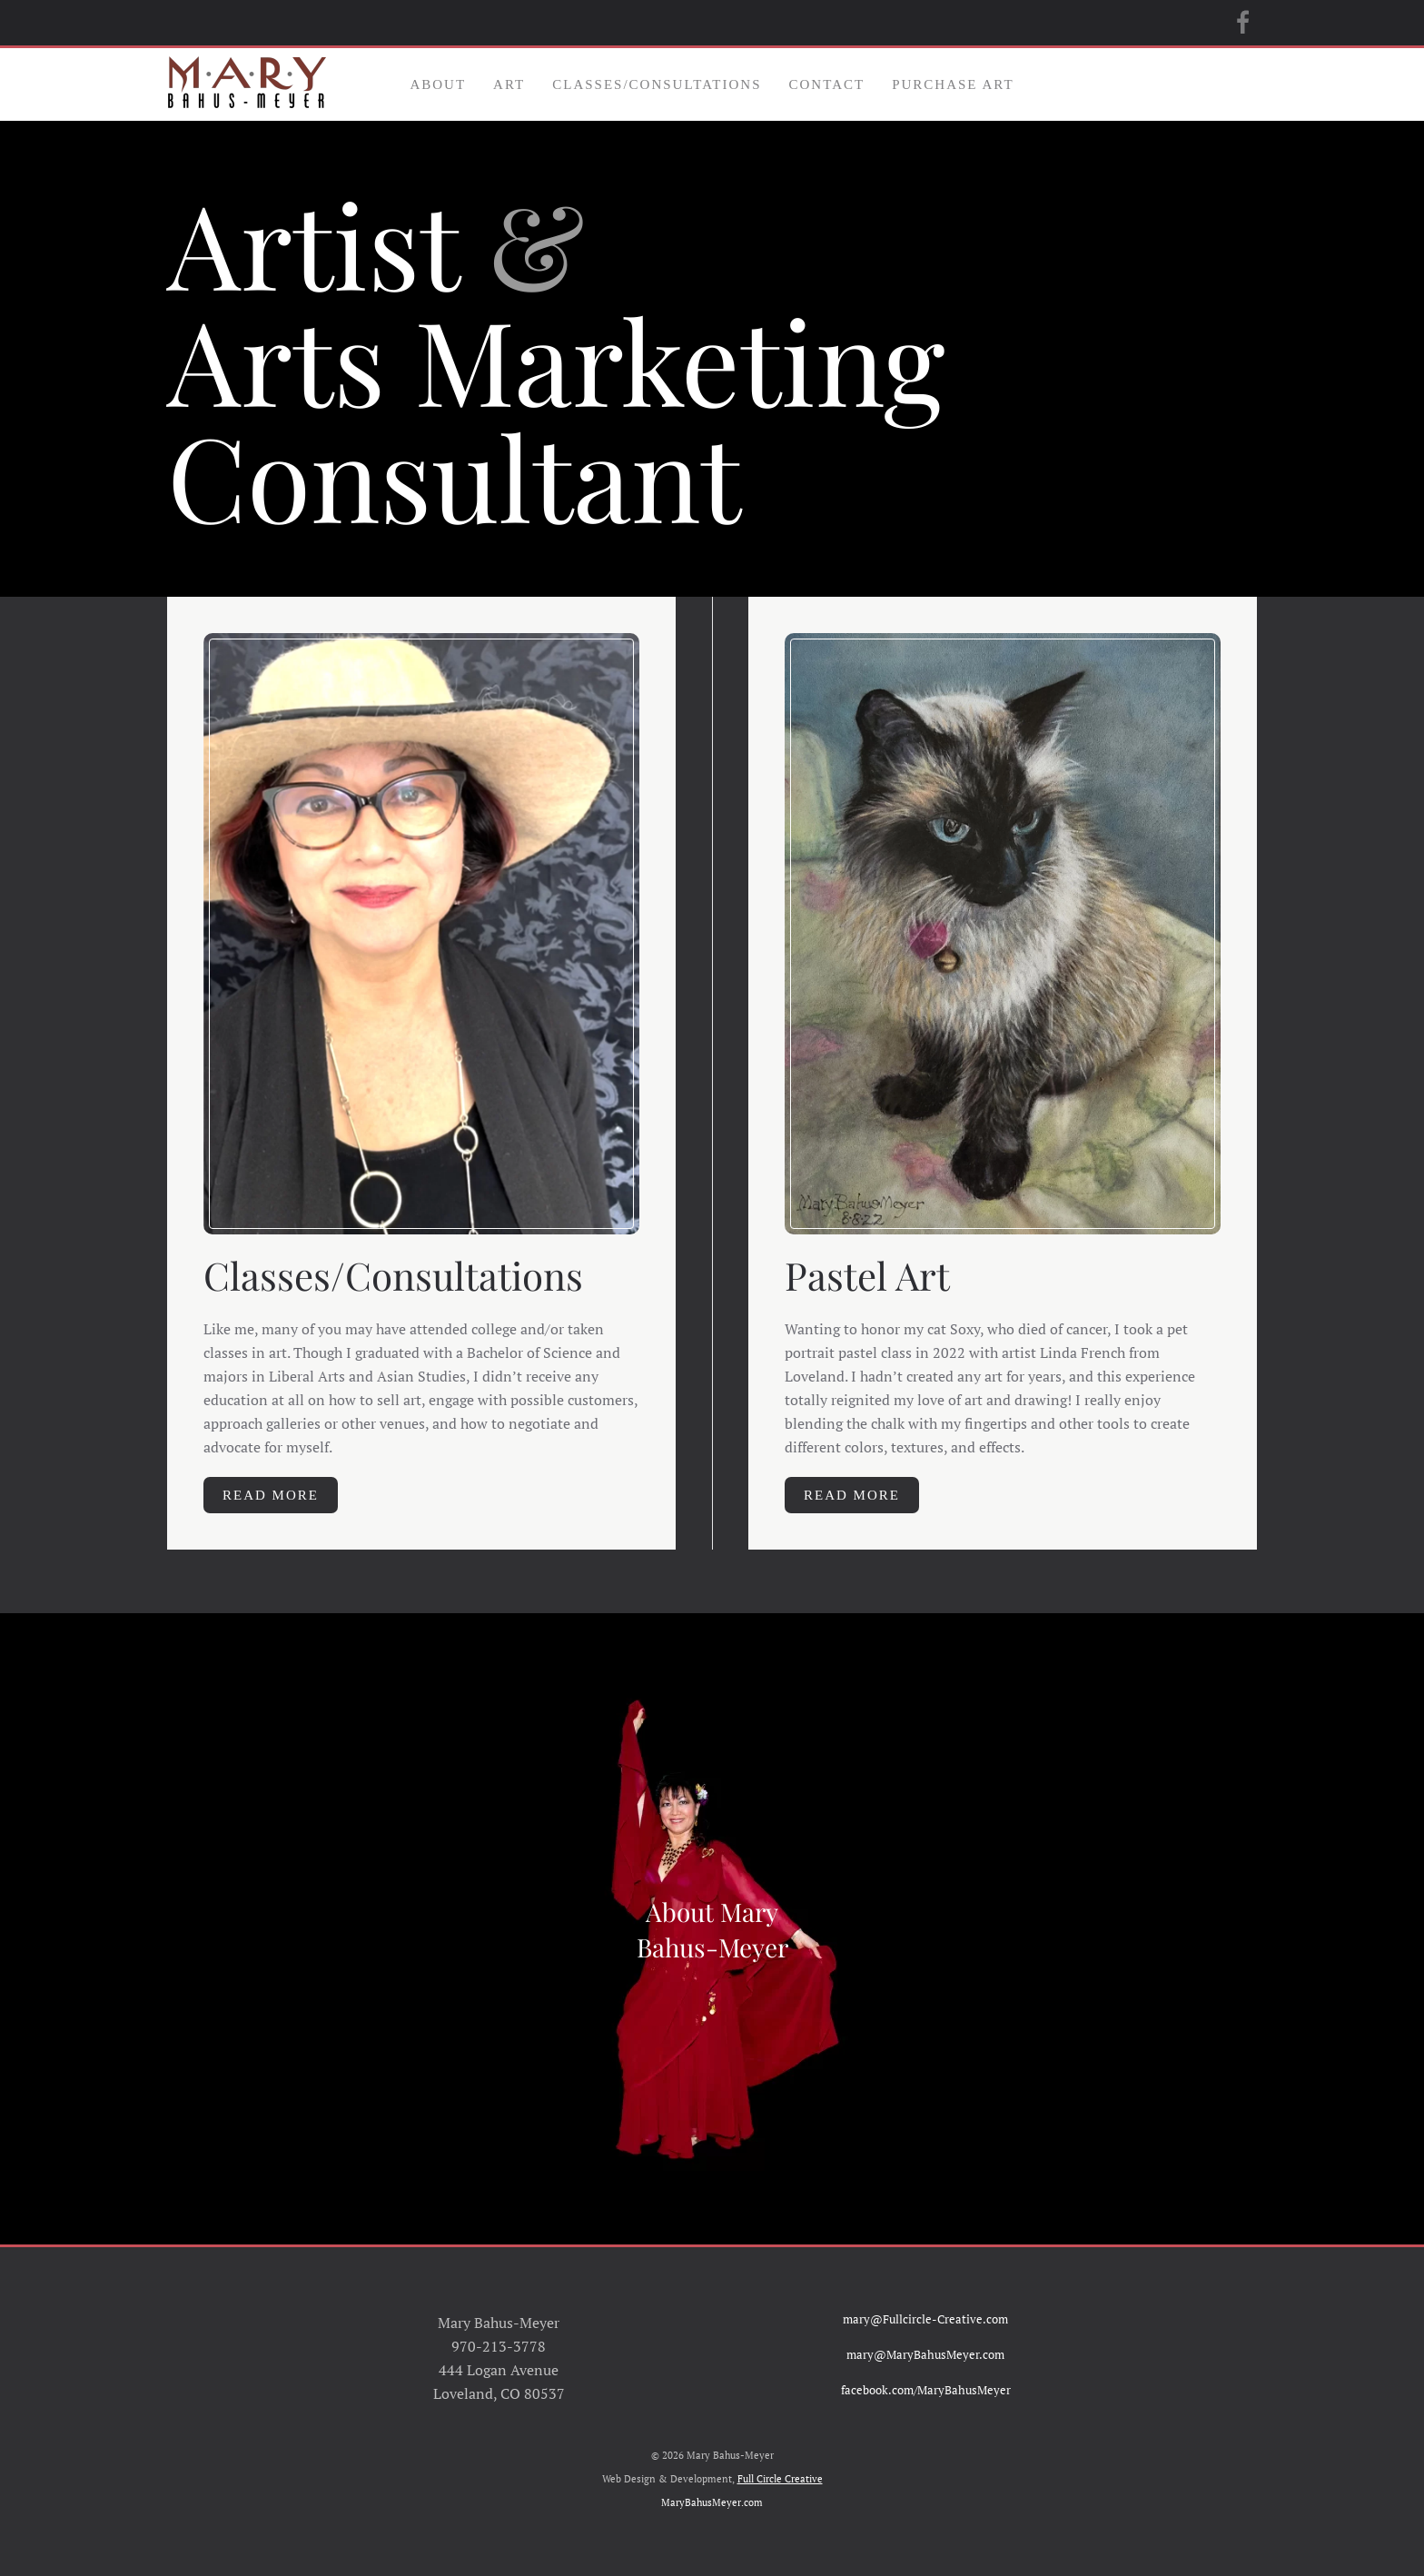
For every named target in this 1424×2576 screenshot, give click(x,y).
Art (509, 84)
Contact (827, 84)
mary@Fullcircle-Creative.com (925, 2319)
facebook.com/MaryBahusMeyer (926, 2390)
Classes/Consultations (656, 84)
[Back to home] (246, 84)
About (438, 84)
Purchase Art (953, 84)
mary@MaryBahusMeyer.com (925, 2354)
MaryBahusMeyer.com (712, 2502)
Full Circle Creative (780, 2478)
